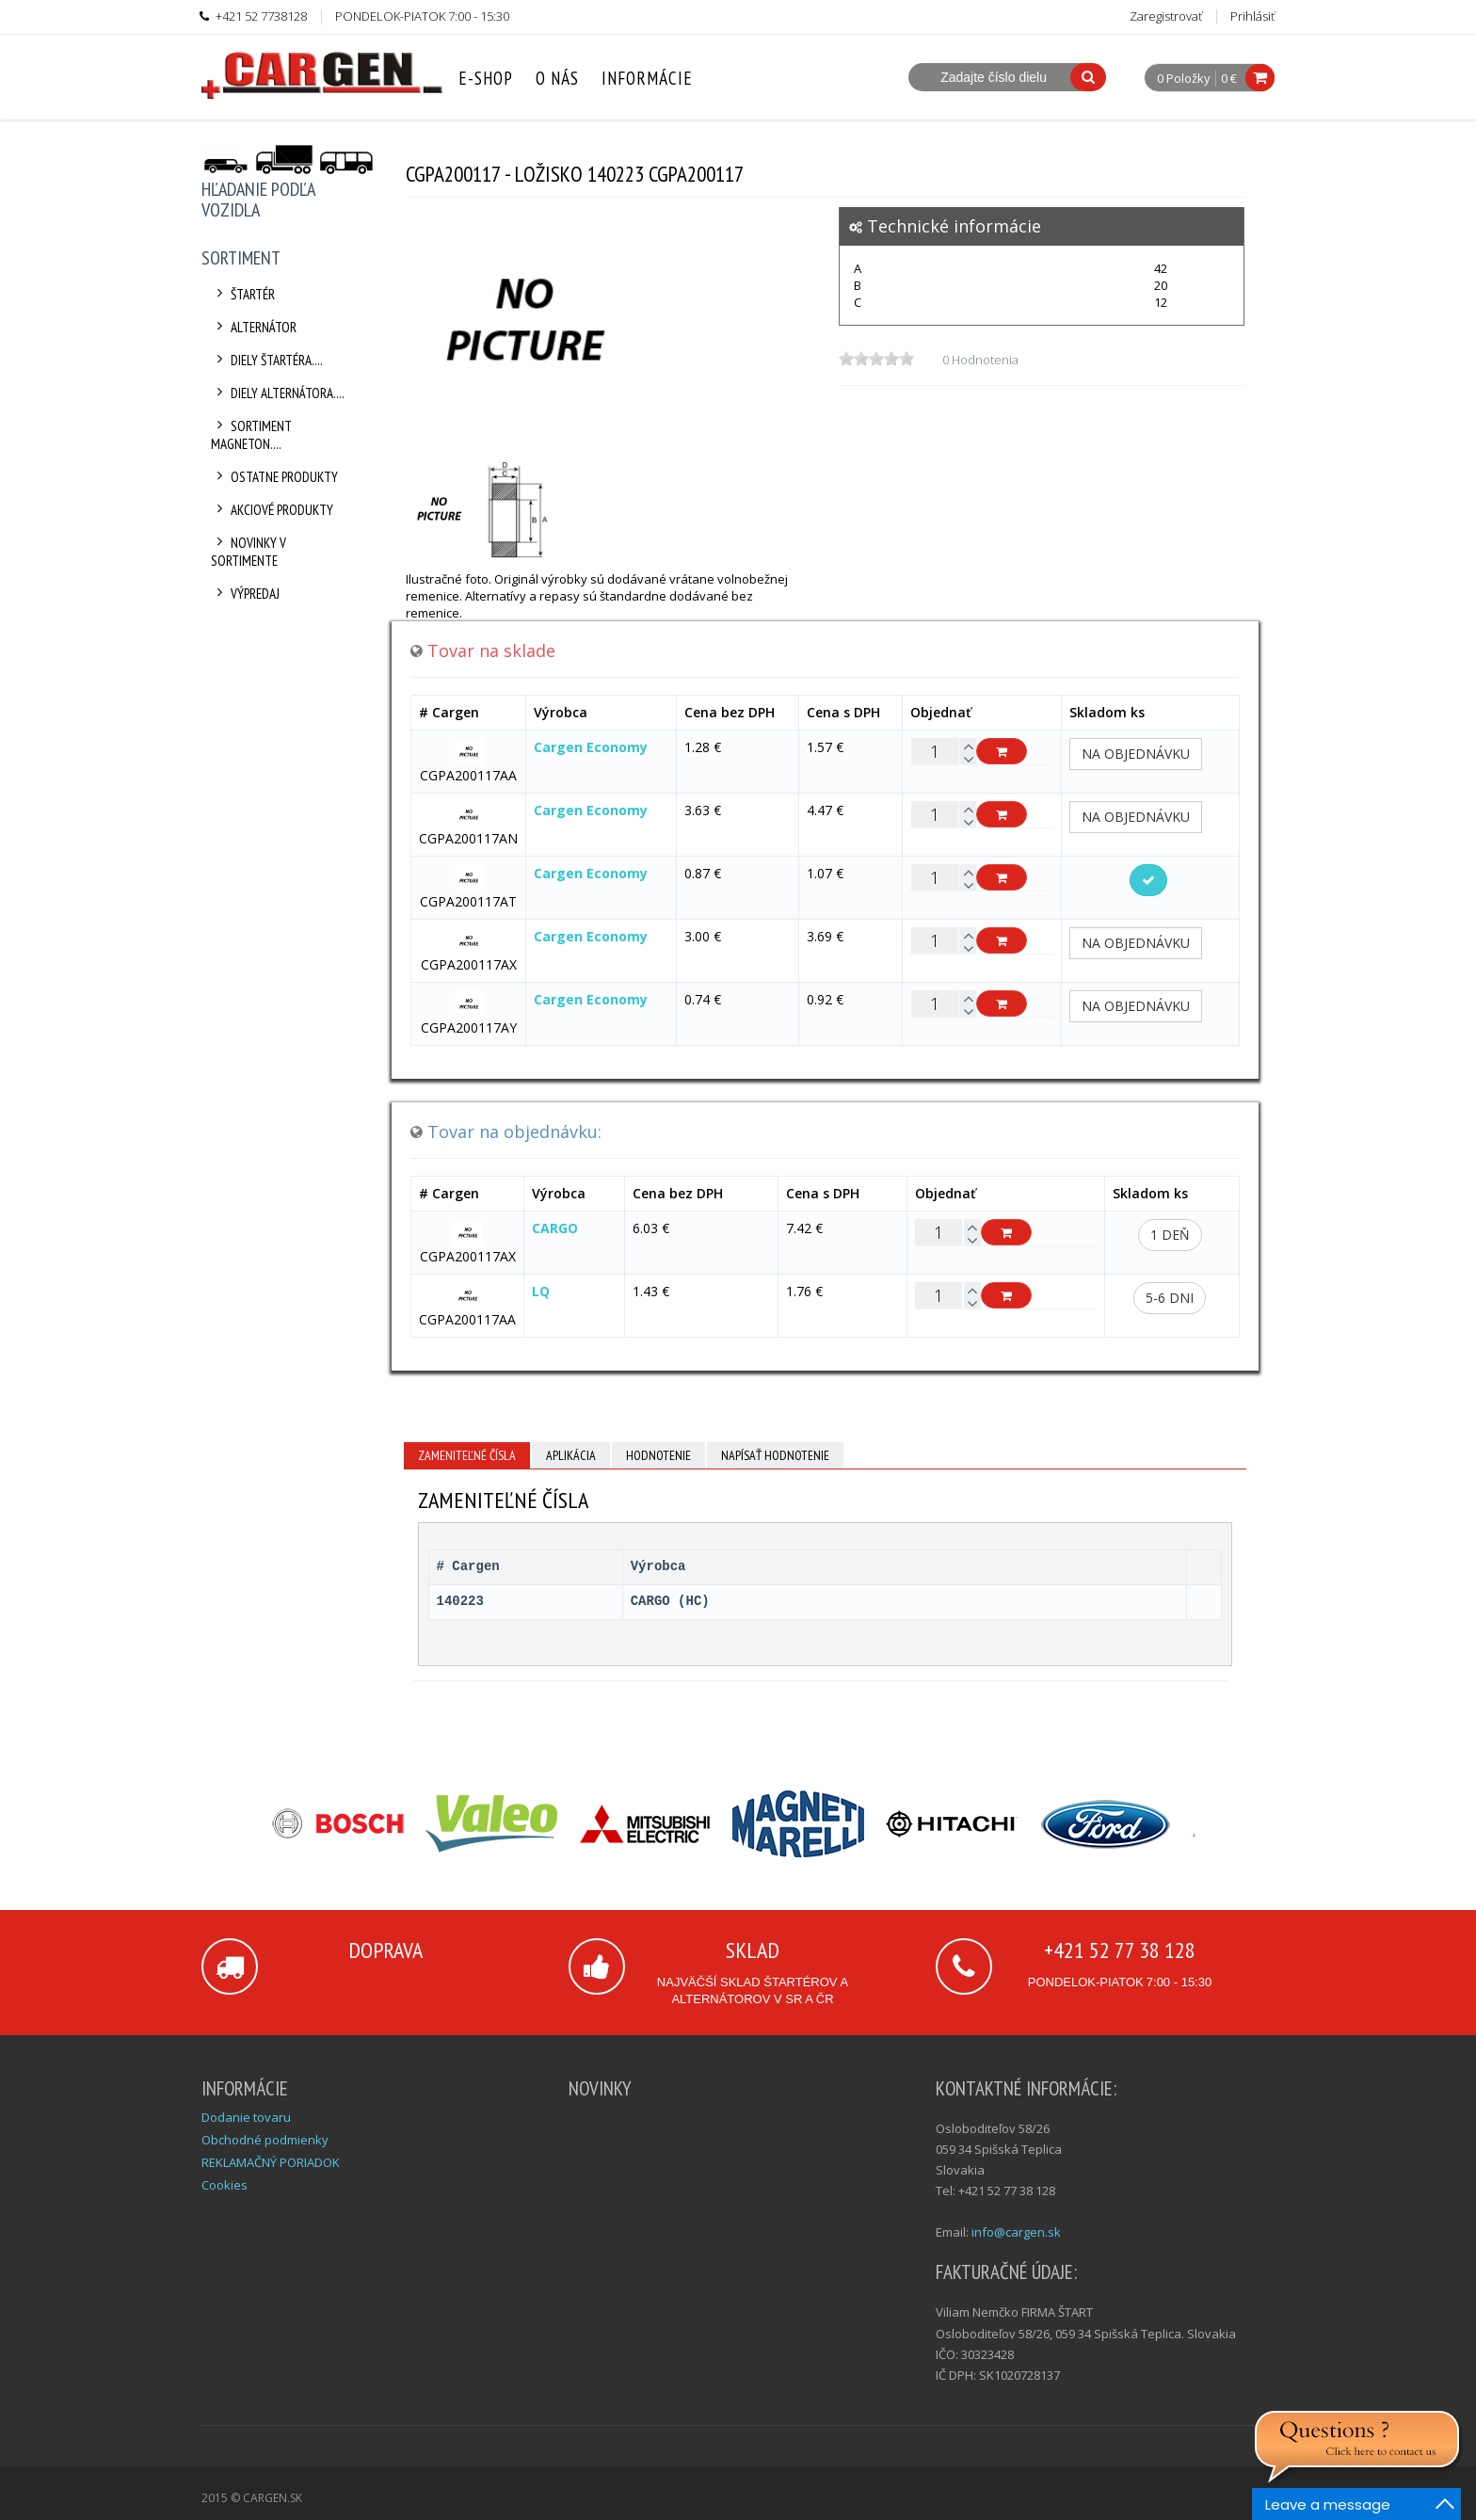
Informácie (647, 78)
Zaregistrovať (1166, 16)
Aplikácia (571, 1455)
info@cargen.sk (1016, 2231)
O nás (557, 78)
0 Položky (1184, 79)
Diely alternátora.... (278, 393)
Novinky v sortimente (248, 552)
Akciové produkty (272, 510)
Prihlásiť (1252, 16)
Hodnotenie (658, 1455)
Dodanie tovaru (246, 2117)
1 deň (1170, 1235)
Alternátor (254, 327)
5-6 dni (1170, 1298)
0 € (1229, 78)
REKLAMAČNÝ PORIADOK (270, 2162)
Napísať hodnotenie (775, 1455)
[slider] (876, 358)
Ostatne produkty (274, 477)
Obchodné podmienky (265, 2139)
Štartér (243, 294)
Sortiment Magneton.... (251, 435)
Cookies (224, 2184)
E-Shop (485, 78)
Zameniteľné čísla (467, 1455)
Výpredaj (245, 593)
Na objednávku (1136, 753)
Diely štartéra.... (267, 360)
